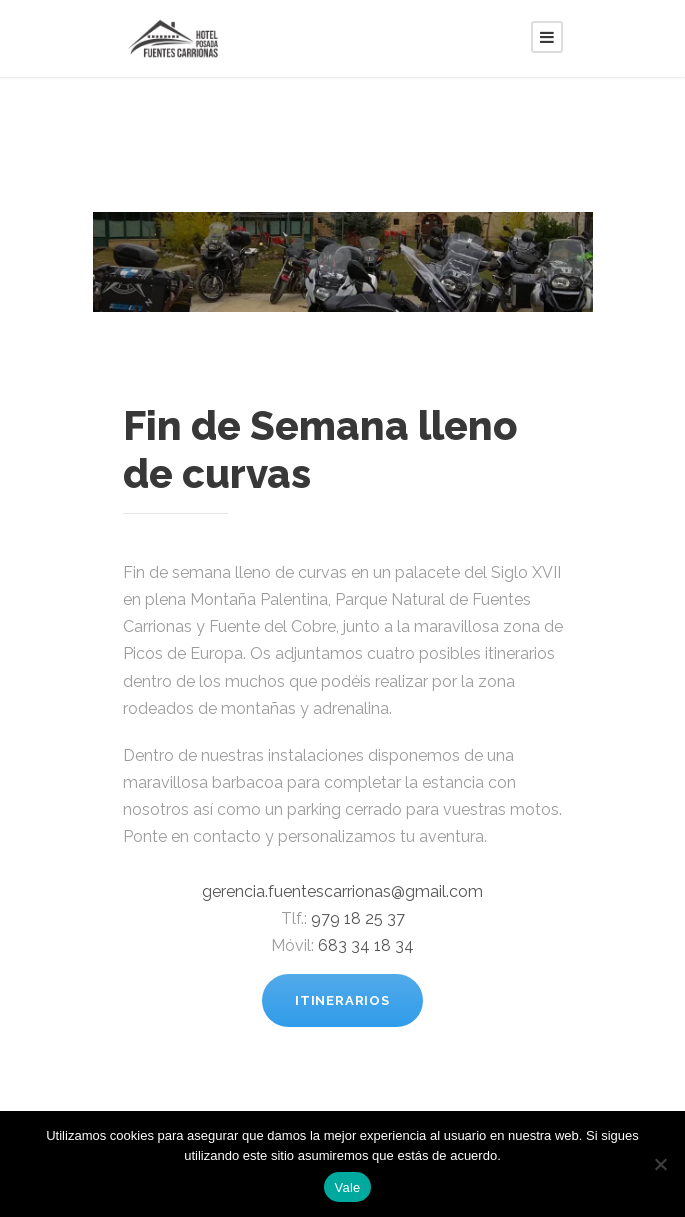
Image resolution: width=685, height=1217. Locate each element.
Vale (347, 1187)
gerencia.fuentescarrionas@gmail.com (342, 891)
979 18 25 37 (358, 918)
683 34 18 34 (366, 945)
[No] (660, 1164)
